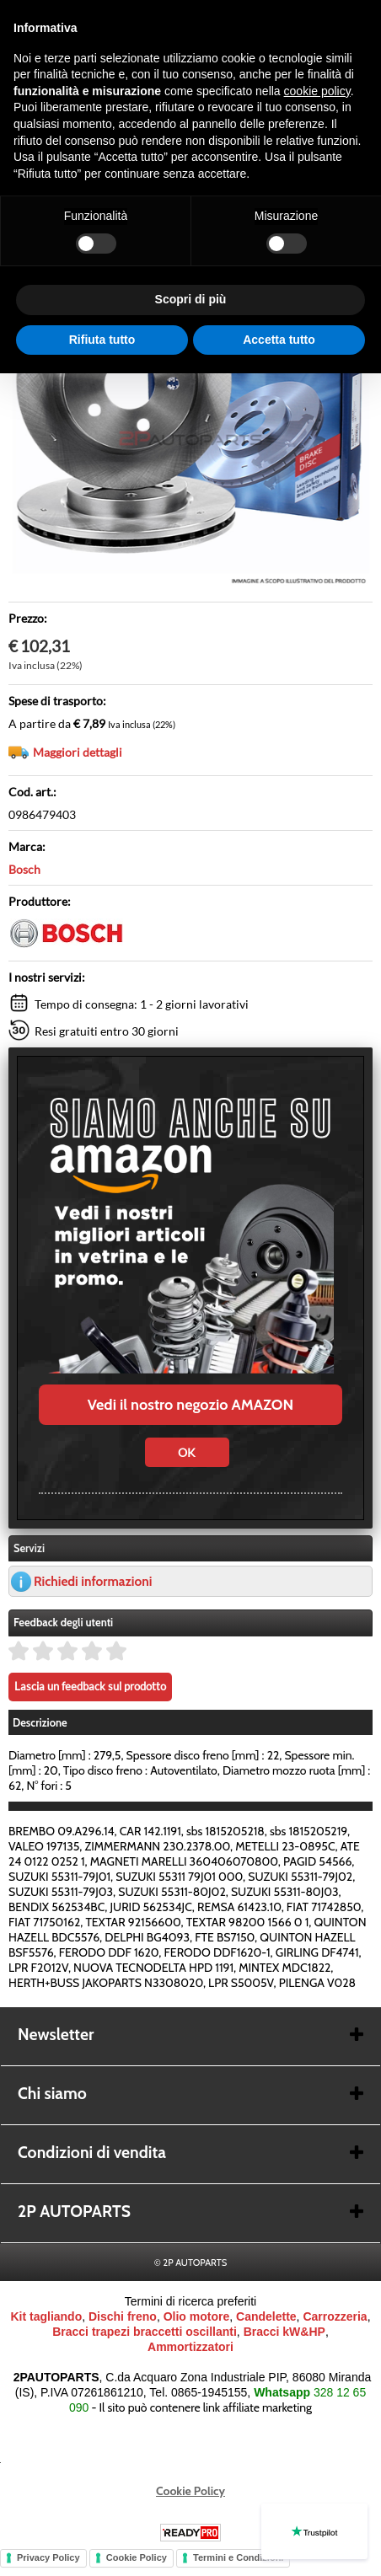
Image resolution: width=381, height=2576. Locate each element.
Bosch (24, 869)
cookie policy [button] (317, 91)
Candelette (266, 2316)
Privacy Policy (48, 2557)
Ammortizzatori (190, 2347)
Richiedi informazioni (93, 1581)
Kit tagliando (46, 2316)
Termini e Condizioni (238, 2557)
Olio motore (197, 2316)
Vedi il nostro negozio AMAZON (190, 1404)
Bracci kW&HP (284, 2331)
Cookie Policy (190, 2490)
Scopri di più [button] (191, 299)
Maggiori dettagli (77, 752)
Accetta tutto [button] (279, 339)
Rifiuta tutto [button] (102, 339)
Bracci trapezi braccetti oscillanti (144, 2331)
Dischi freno (123, 2316)
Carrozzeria (335, 2316)
